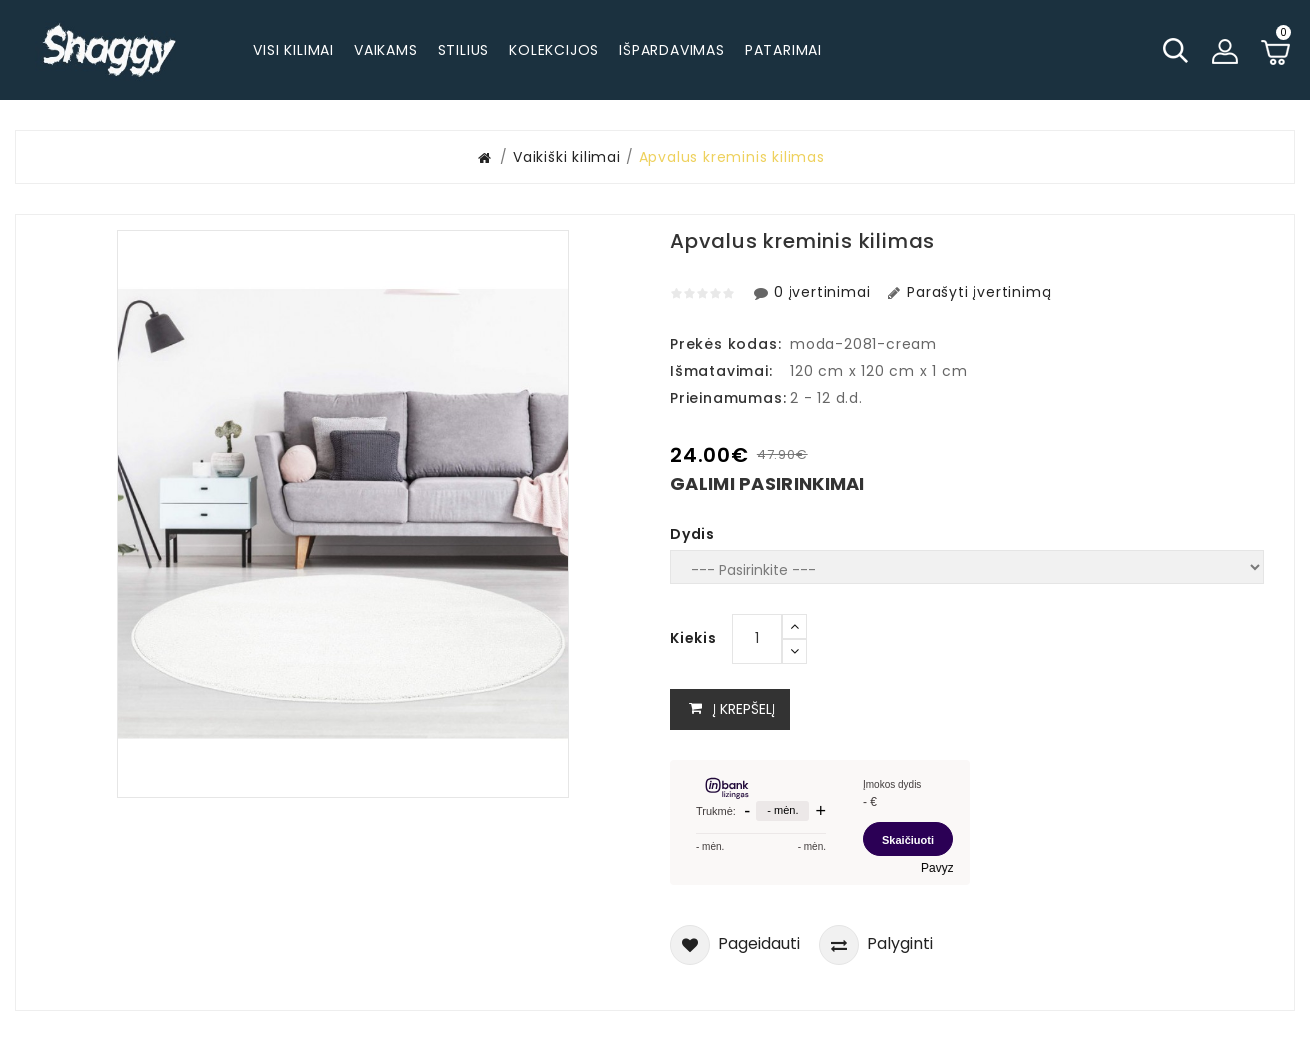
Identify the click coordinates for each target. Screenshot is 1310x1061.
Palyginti (876, 945)
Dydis (692, 534)
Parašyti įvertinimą (967, 292)
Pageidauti (735, 945)
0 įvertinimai (813, 292)
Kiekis (693, 638)
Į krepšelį (730, 709)
